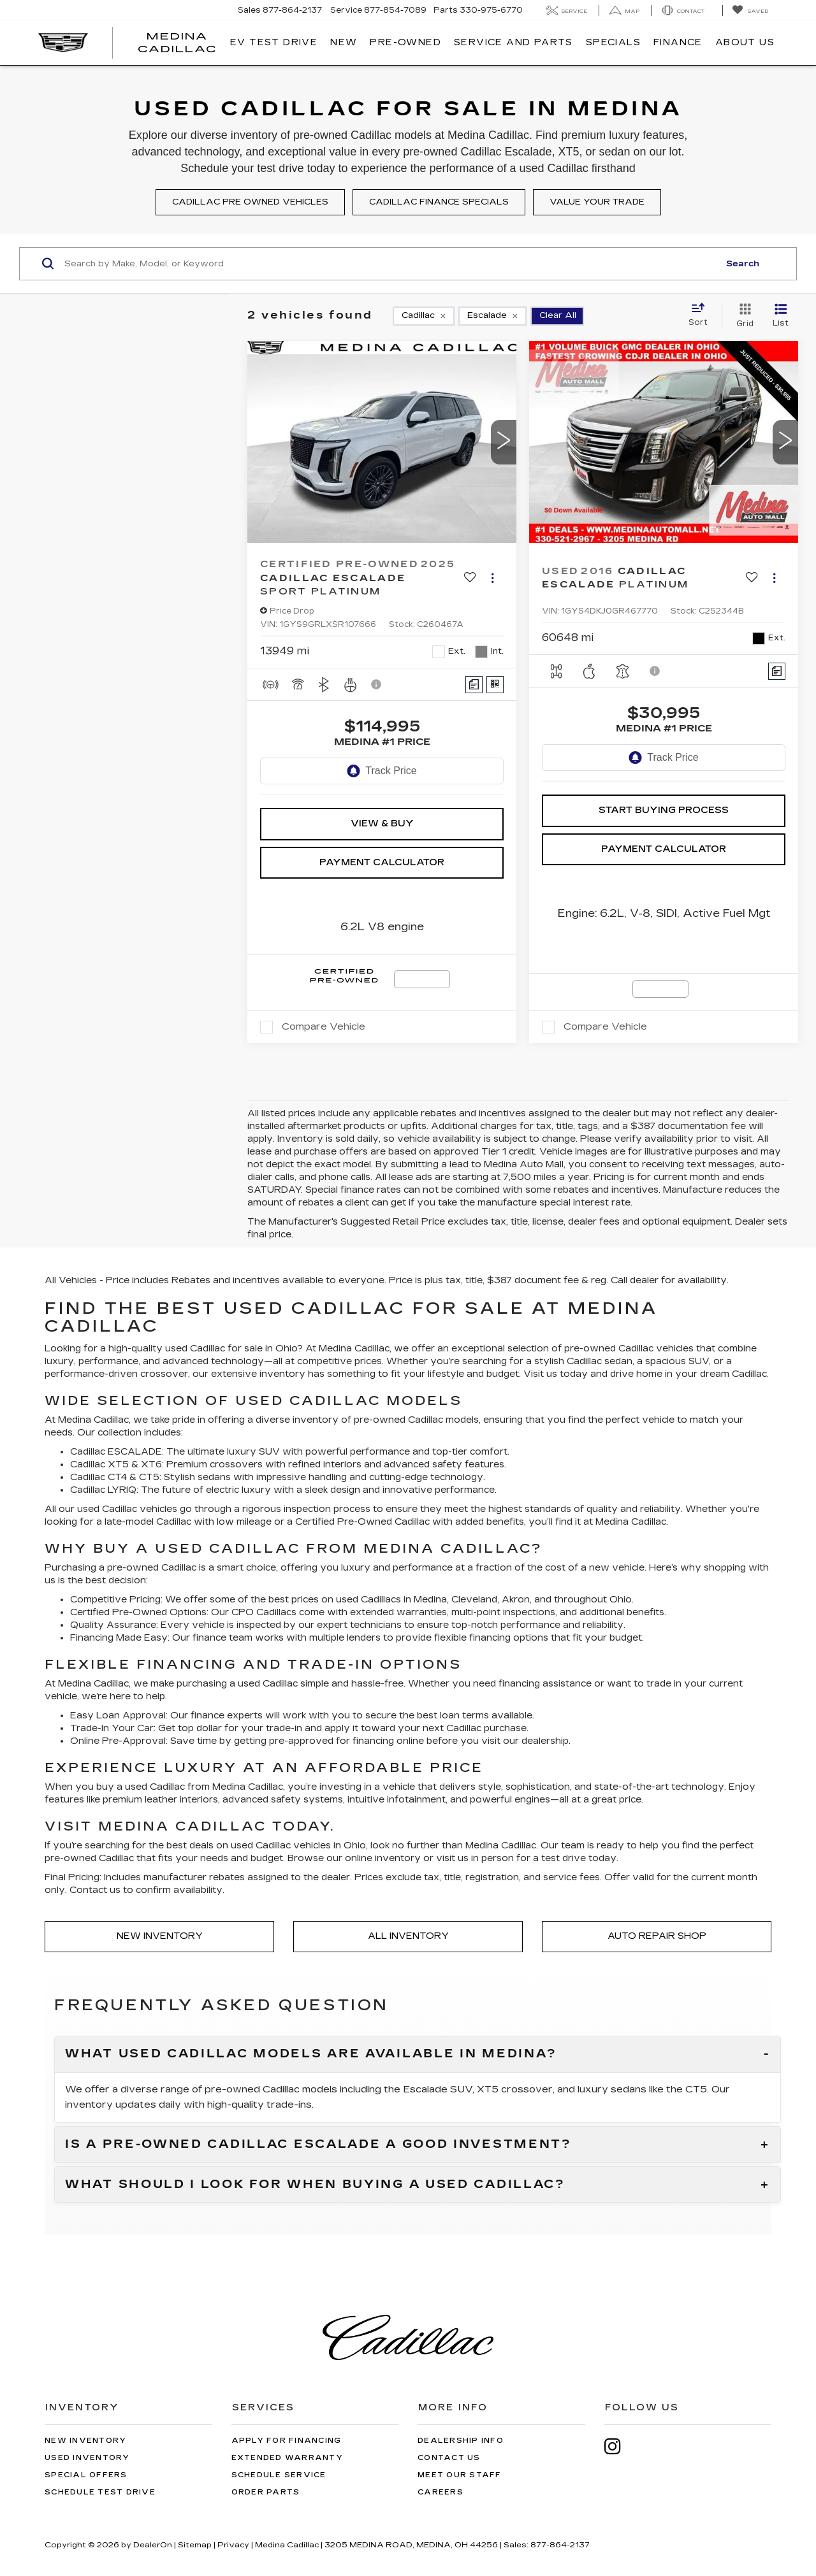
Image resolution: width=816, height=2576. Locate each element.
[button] (503, 442)
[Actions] (492, 578)
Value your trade (597, 202)
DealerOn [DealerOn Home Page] (152, 2544)
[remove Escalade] (492, 316)
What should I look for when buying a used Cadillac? (315, 2184)
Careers (440, 2492)
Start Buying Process (664, 810)
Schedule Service (278, 2475)
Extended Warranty (287, 2458)
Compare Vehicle (323, 1026)
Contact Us (449, 2458)
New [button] (343, 42)
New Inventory (160, 1936)
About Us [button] (745, 42)
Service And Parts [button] (513, 42)
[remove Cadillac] (424, 316)
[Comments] (474, 684)
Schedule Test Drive (100, 2492)
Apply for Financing (286, 2440)
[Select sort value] (702, 315)
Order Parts (265, 2492)
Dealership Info (461, 2440)
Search (742, 264)
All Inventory (408, 1936)
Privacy (233, 2544)
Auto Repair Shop (657, 1936)
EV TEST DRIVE (273, 42)
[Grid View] (742, 316)
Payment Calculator (381, 862)
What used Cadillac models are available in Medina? (311, 2054)
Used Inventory (87, 2458)
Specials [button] (613, 42)
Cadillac (372, 1348)
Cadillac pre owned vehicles (250, 202)
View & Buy (382, 823)
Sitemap (195, 2544)
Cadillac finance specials (439, 202)
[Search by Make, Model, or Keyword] (390, 263)
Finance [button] (678, 42)
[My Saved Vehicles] (750, 10)
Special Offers (86, 2475)
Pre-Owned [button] (405, 42)
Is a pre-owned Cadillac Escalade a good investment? (318, 2144)
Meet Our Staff (460, 2475)
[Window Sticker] (495, 684)
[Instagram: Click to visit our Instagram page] (619, 2446)
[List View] (780, 316)
